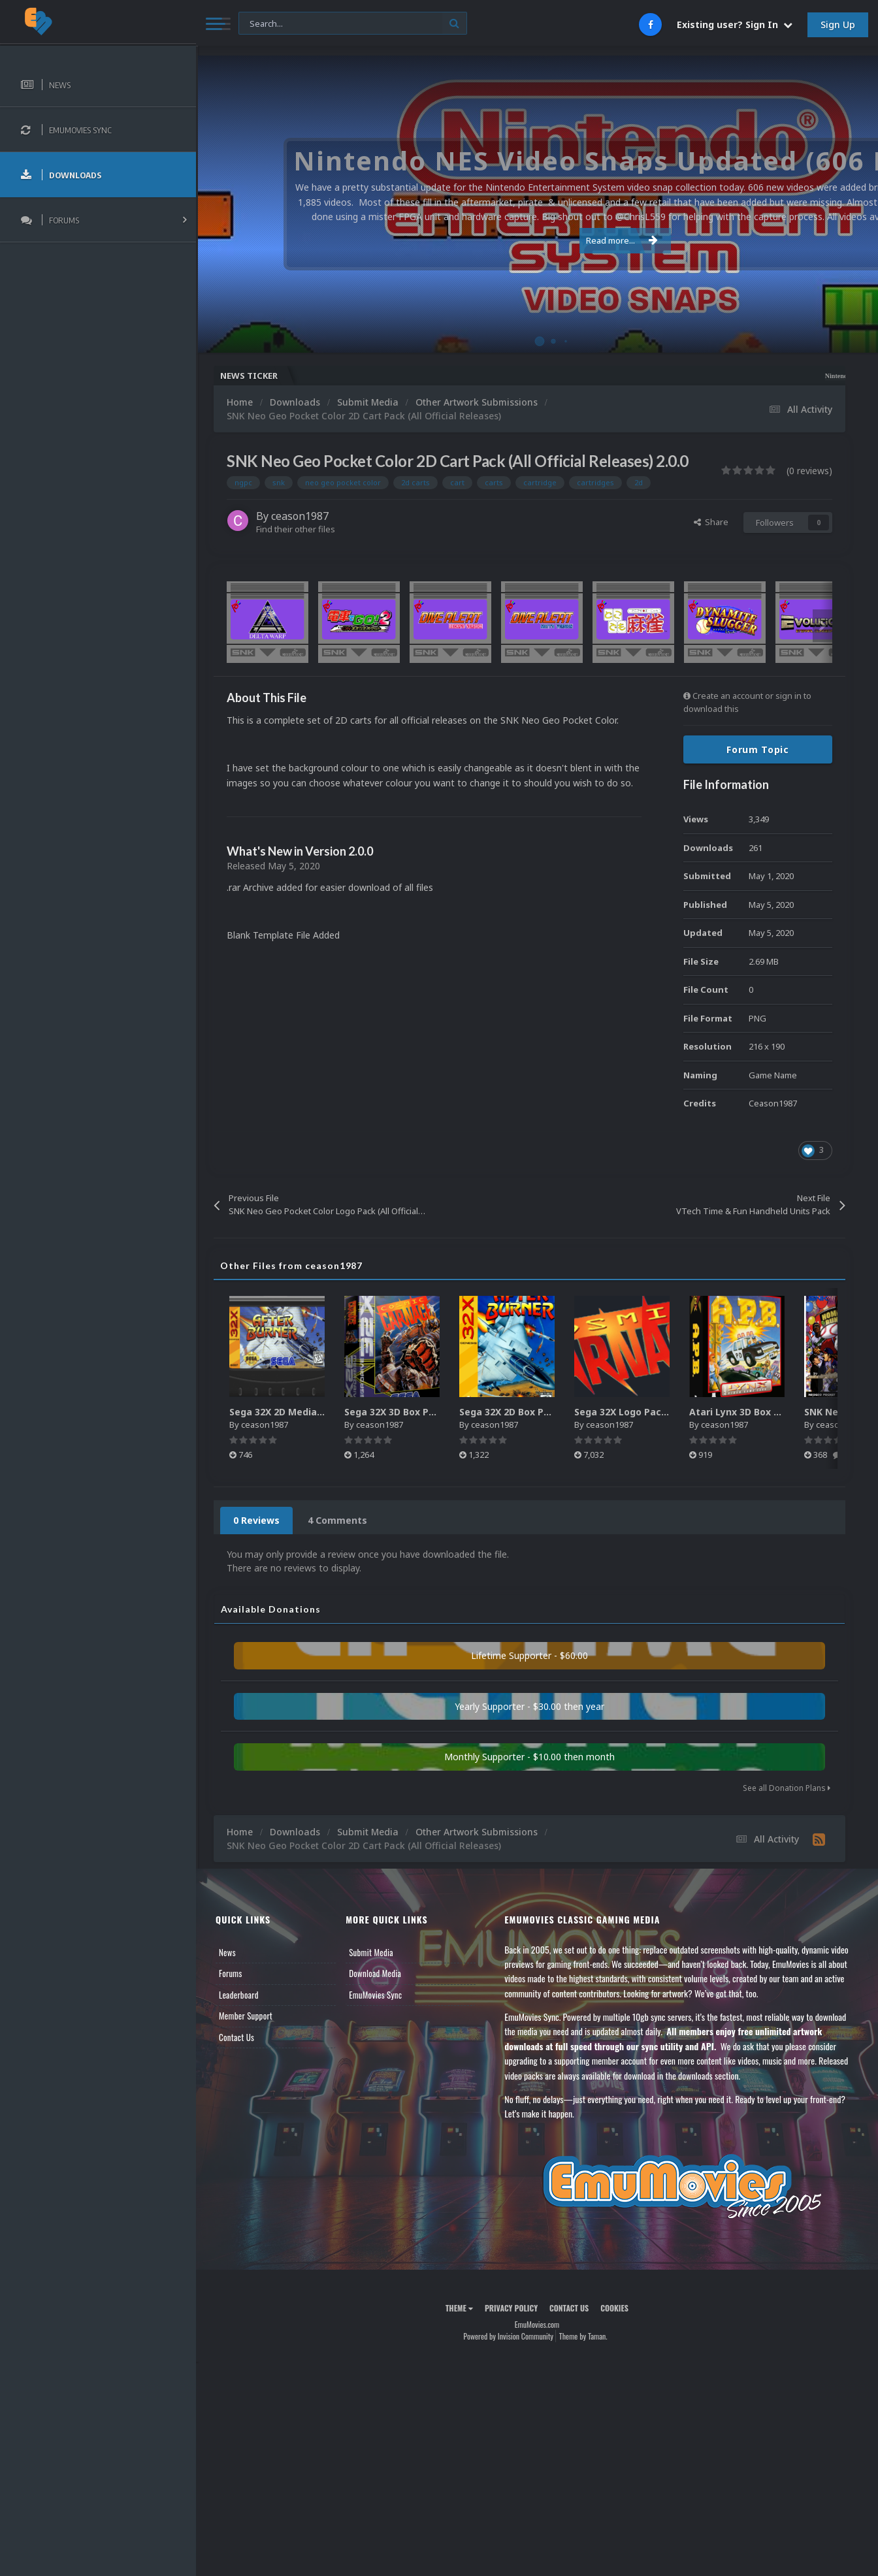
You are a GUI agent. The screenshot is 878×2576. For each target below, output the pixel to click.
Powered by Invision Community (508, 2336)
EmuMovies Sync (375, 1994)
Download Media (375, 1973)
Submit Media (371, 1952)
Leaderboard (239, 1994)
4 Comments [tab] (337, 1520)
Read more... (534, 240)
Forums (230, 1973)
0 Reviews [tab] (256, 1520)
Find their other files (295, 529)
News (227, 1952)
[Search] (352, 23)
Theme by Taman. (583, 2336)
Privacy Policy (511, 2307)
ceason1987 (300, 516)
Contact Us (236, 2037)
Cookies (614, 2307)
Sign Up (838, 24)
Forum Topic (757, 749)
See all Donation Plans (786, 1788)
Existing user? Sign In (734, 24)
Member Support (245, 2015)
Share (711, 522)
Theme (459, 2307)
